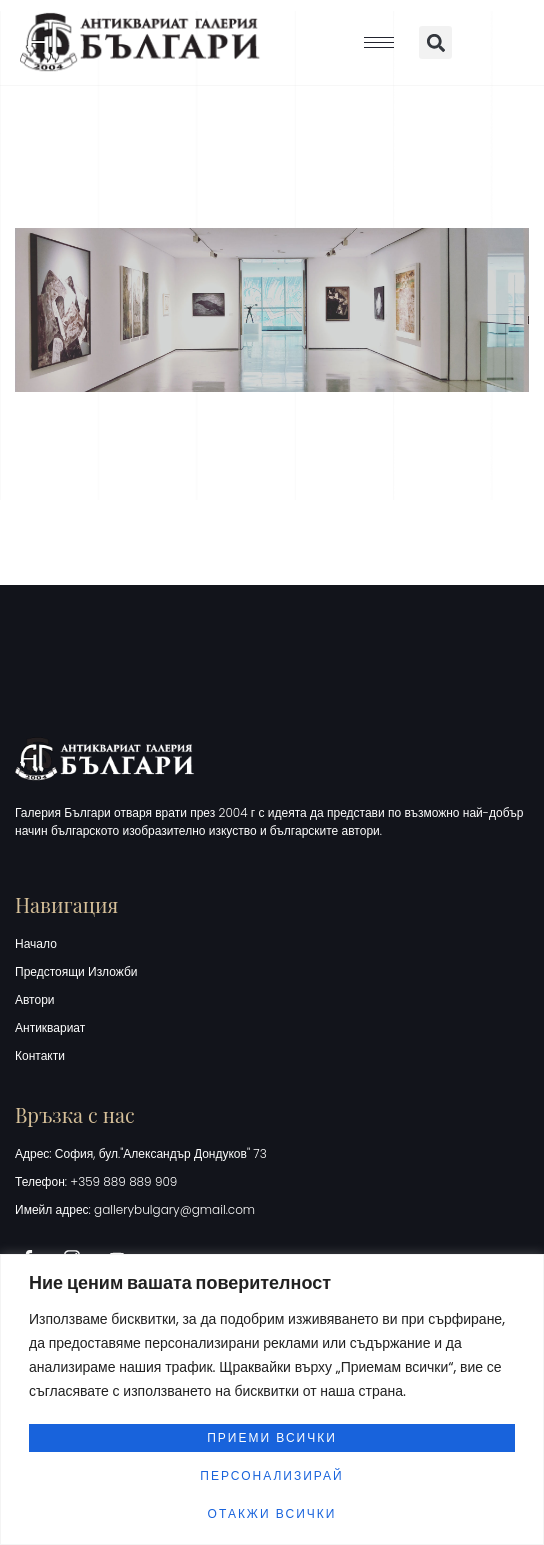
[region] (272, 1399)
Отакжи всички (272, 1513)
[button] (435, 42)
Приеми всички (272, 1437)
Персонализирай (271, 1475)
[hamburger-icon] (379, 42)
